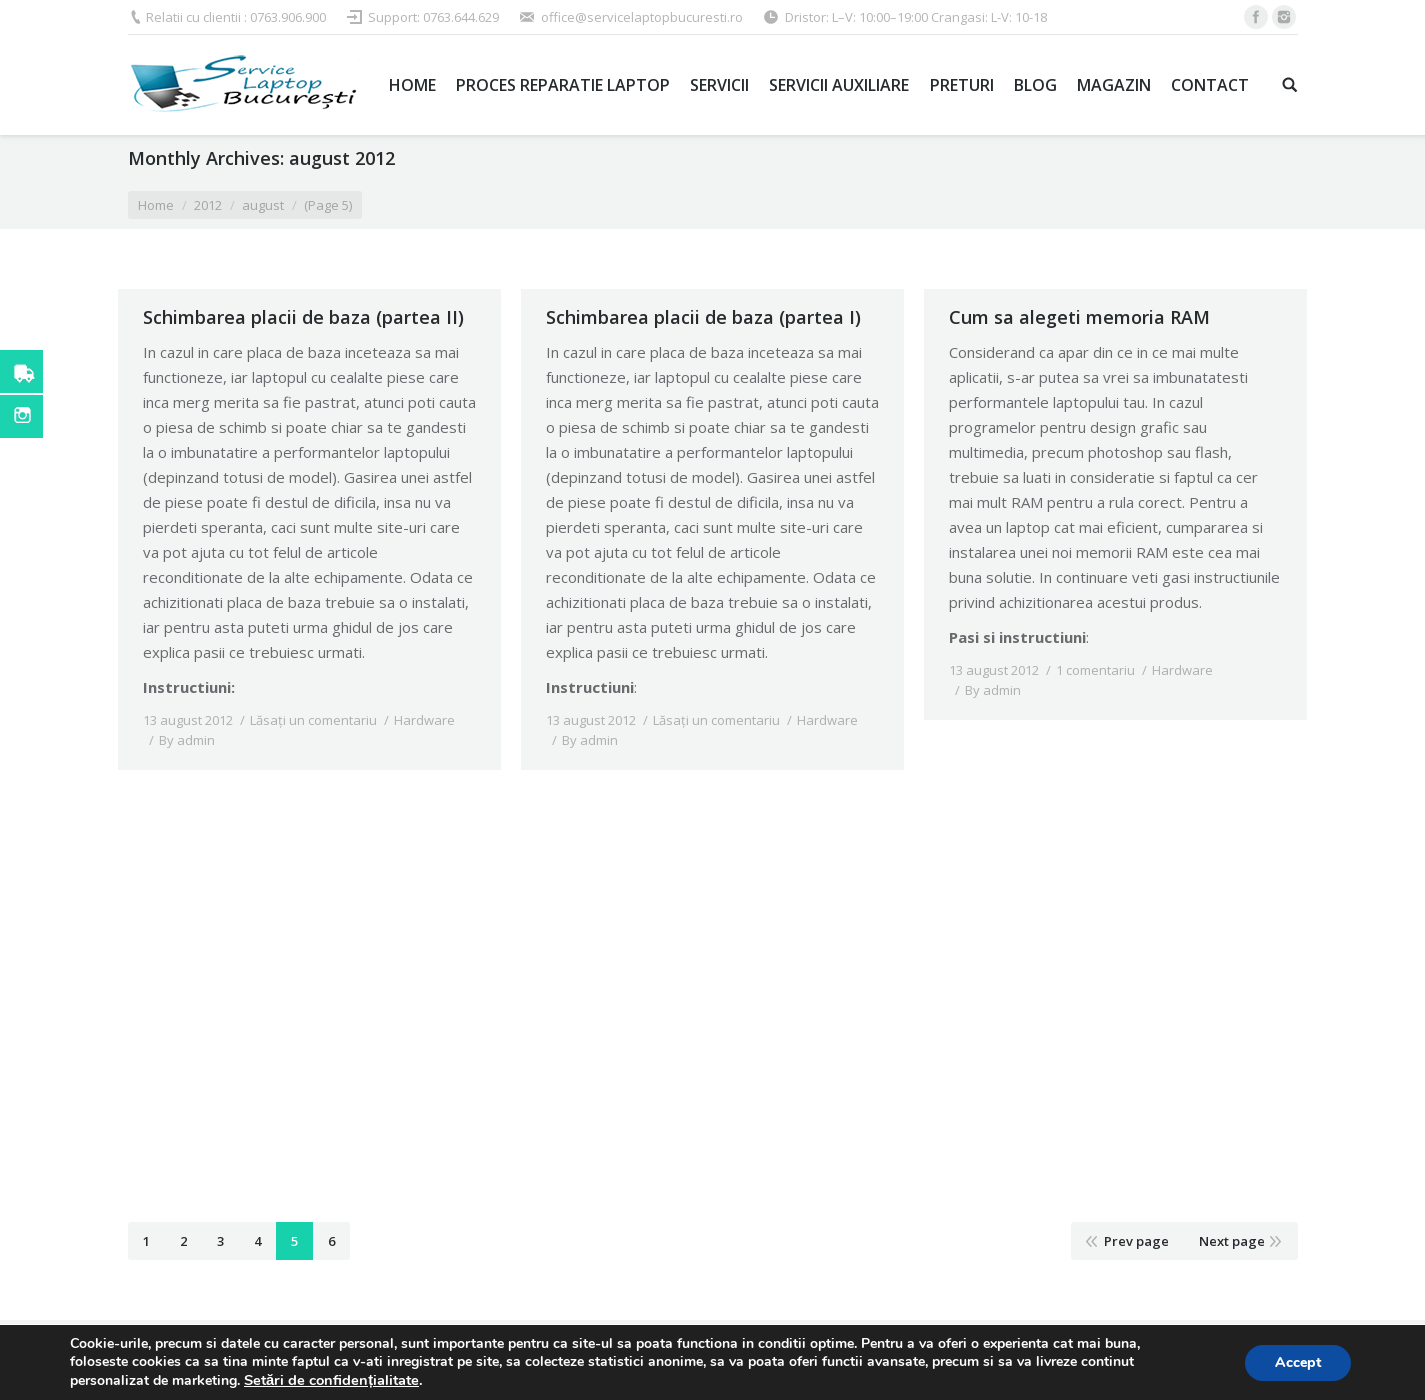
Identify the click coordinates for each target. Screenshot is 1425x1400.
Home (156, 205)
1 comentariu (1095, 670)
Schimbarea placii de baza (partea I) (703, 317)
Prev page (1136, 1241)
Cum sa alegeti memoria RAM (1079, 317)
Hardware (424, 720)
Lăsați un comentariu (313, 720)
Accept (1298, 1362)
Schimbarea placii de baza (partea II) (303, 317)
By (187, 740)
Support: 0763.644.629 (433, 17)
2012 (208, 205)
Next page (1232, 1241)
